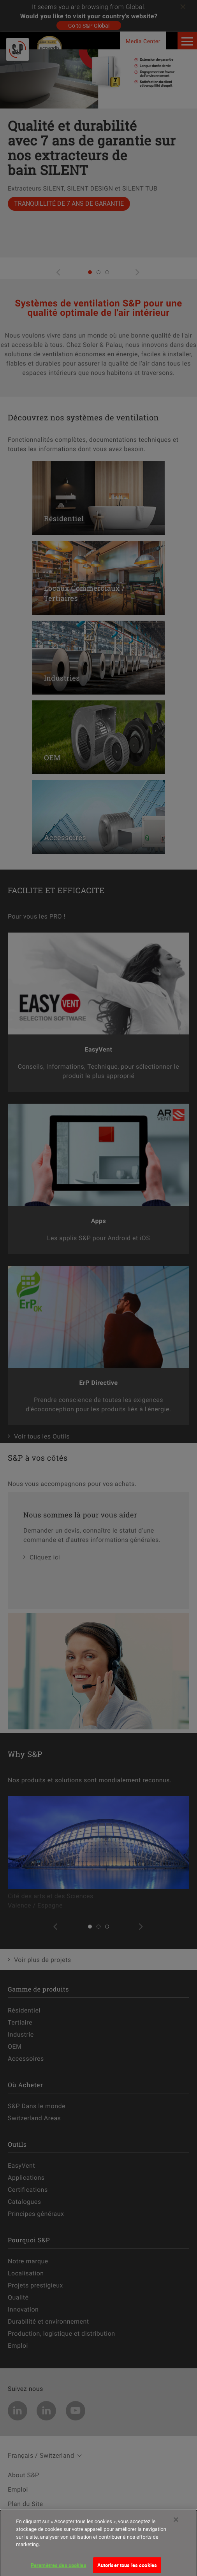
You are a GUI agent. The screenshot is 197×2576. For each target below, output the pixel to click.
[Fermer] (176, 2526)
